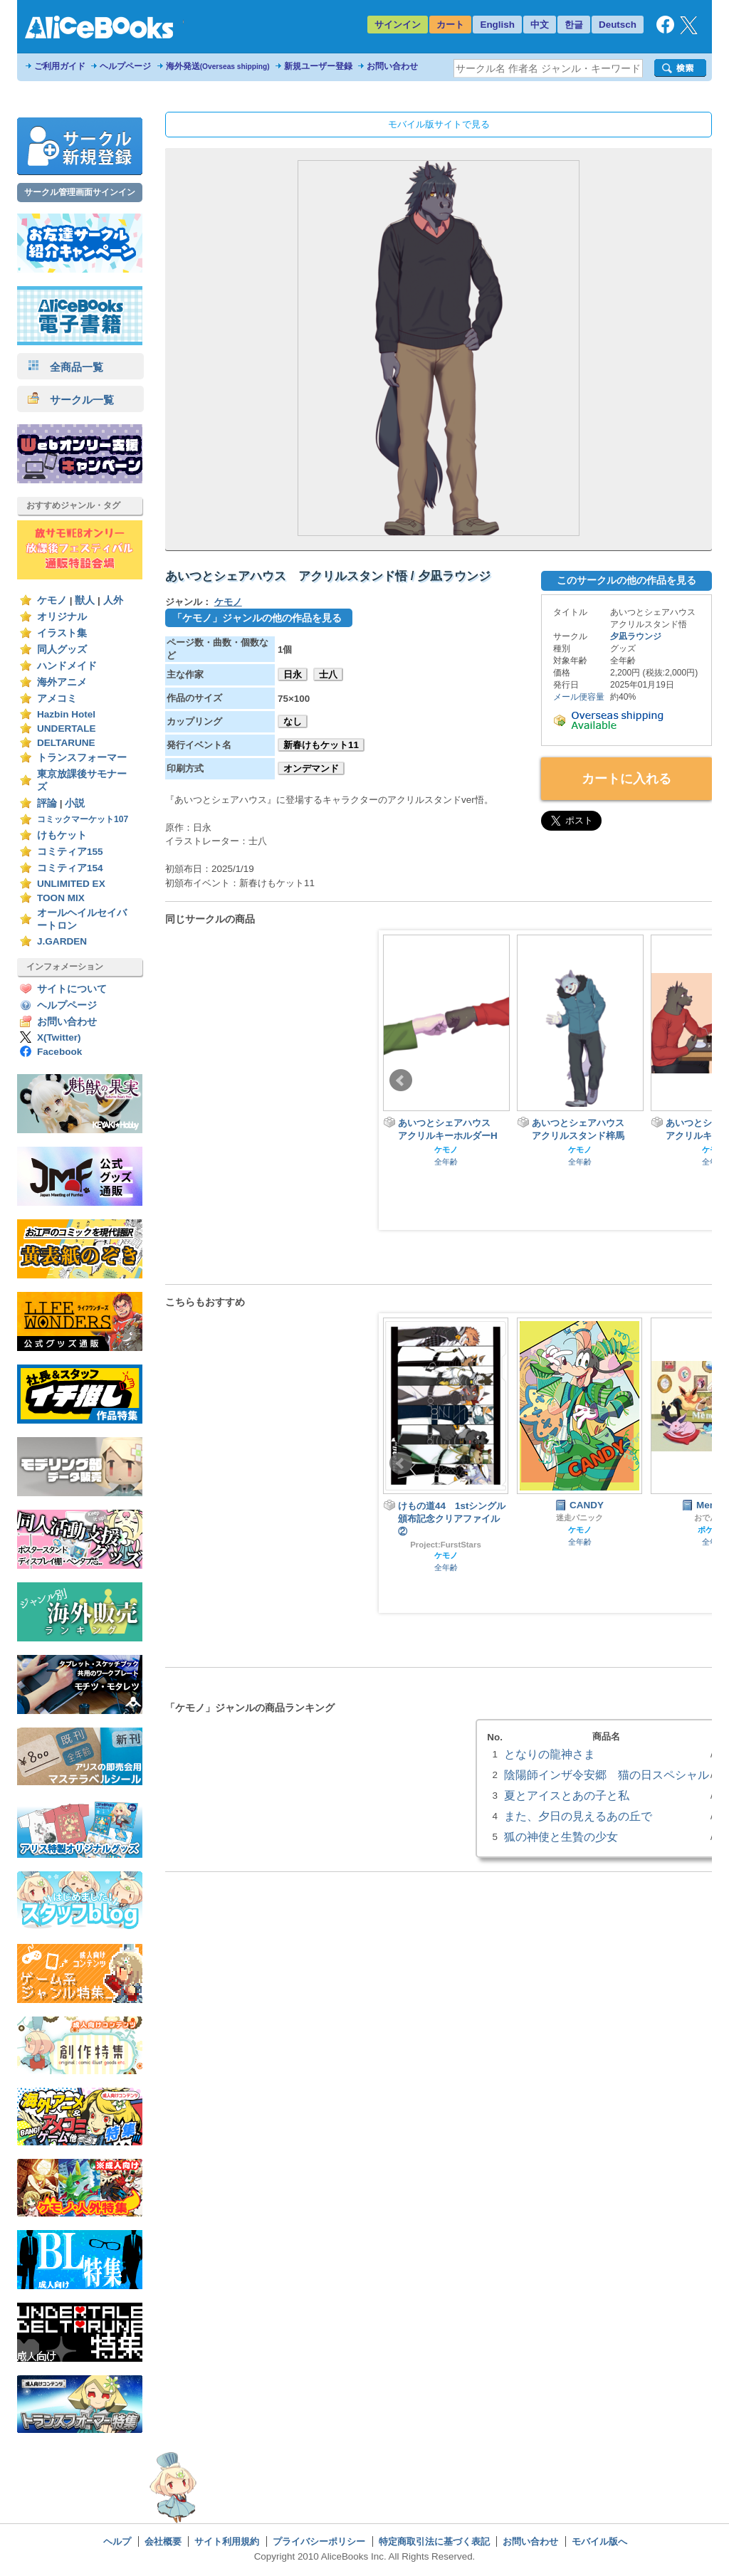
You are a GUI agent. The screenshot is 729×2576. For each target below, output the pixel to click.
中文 (539, 24)
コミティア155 (70, 851)
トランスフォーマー (82, 757)
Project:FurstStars (445, 1544)
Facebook (59, 1051)
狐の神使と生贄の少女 (561, 1836)
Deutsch (617, 24)
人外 (113, 600)
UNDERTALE (66, 728)
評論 (47, 803)
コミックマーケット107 (82, 819)
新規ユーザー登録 (318, 66)
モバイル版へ (599, 2541)
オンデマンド (311, 768)
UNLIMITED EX (71, 883)
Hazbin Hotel (66, 714)
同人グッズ (62, 649)
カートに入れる (626, 779)
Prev (400, 1080)
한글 (574, 24)
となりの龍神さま (549, 1753)
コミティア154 (70, 868)
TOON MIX (61, 898)
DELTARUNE (66, 742)
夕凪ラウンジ (635, 636)
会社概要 (163, 2541)
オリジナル (62, 616)
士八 (328, 674)
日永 (292, 674)
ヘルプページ (125, 66)
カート (450, 24)
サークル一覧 (71, 400)
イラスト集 (62, 633)
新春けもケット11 (321, 745)
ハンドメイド (67, 666)
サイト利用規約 (226, 2541)
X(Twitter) (59, 1037)
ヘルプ (117, 2541)
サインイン (397, 24)
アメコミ (57, 698)
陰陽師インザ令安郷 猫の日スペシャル (606, 1774)
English (497, 24)
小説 (75, 803)
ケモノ (52, 600)
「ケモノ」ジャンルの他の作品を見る (257, 618)
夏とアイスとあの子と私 (566, 1795)
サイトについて (72, 989)
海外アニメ (62, 682)
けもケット (62, 835)
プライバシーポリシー (319, 2541)
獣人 (85, 600)
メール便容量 (578, 697)
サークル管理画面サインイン (79, 192)
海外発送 (218, 66)
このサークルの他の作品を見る (626, 580)
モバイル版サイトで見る (439, 124)
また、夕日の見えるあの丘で (578, 1815)
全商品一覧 (65, 367)
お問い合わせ (392, 66)
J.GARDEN (62, 941)
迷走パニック (579, 1517)
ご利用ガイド (59, 66)
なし (292, 721)
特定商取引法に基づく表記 (434, 2541)
